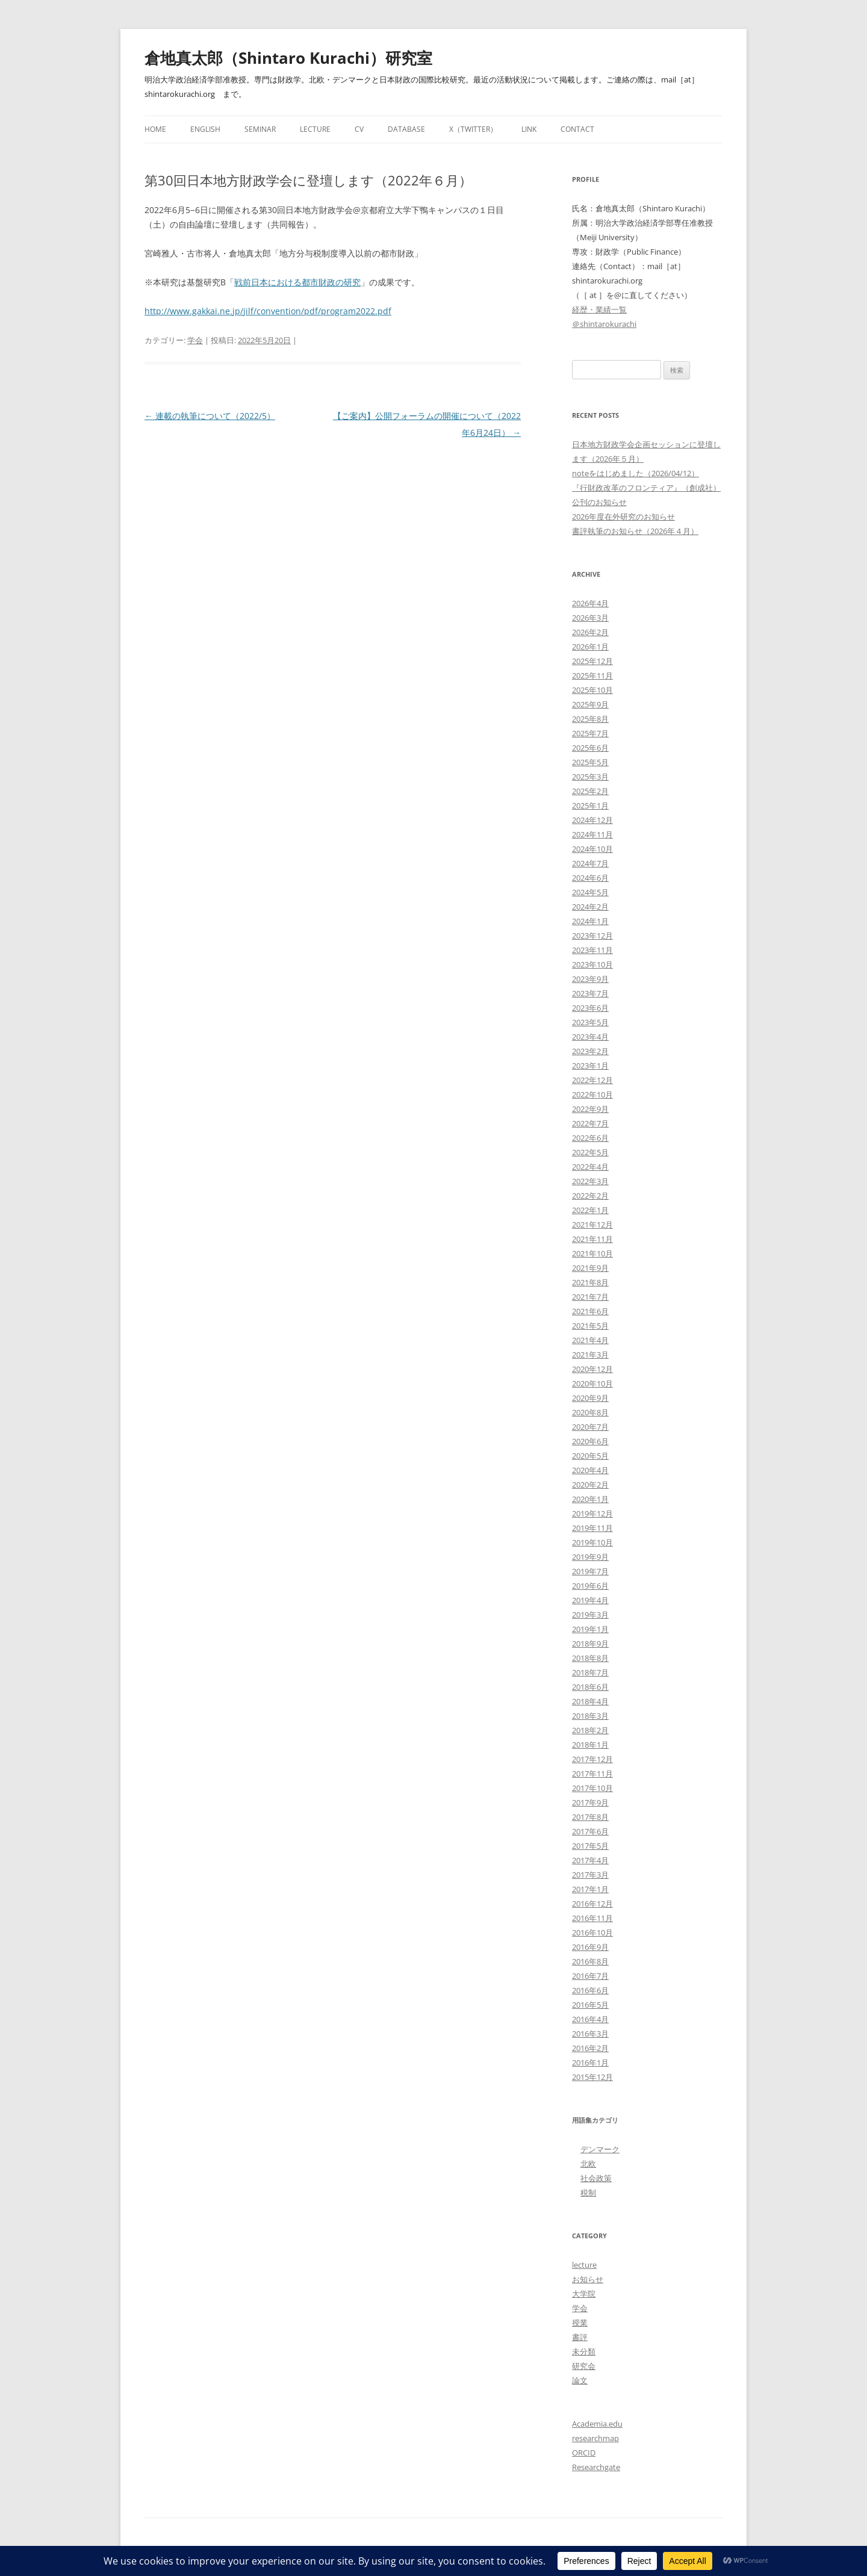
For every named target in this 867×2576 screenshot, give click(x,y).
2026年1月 (590, 646)
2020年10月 (592, 1383)
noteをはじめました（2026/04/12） (635, 473)
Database (406, 129)
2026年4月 (590, 603)
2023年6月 (590, 1007)
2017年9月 (590, 1802)
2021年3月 (590, 1354)
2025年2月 (590, 791)
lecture (584, 2264)
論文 (580, 2380)
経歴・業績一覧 (599, 309)
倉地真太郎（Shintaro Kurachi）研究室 (288, 58)
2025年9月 (590, 704)
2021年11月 (592, 1239)
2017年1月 (590, 1889)
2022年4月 (590, 1166)
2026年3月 (590, 617)
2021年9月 (590, 1267)
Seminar (260, 129)
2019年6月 (590, 1585)
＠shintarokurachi (604, 323)
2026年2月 (590, 632)
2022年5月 (590, 1152)
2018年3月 (590, 1715)
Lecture (315, 129)
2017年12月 (592, 1759)
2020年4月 (590, 1470)
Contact (577, 129)
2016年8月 (590, 1961)
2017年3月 (590, 1874)
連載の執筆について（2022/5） (209, 415)
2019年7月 (590, 1571)
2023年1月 (590, 1065)
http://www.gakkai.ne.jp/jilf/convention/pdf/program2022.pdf (267, 311)
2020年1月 (590, 1499)
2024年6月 (590, 877)
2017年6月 (590, 1831)
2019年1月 (590, 1629)
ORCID (583, 2452)
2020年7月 (590, 1426)
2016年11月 (592, 1918)
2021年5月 (590, 1325)
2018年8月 (590, 1658)
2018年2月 (590, 1730)
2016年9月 (590, 1946)
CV (359, 129)
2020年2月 (590, 1484)
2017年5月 (590, 1845)
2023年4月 (590, 1036)
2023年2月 (590, 1051)
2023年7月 (590, 993)
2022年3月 (590, 1181)
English (205, 129)
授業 (580, 2322)
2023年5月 (590, 1022)
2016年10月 (592, 1932)
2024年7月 (590, 863)
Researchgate (596, 2467)
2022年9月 (590, 1108)
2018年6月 (590, 1686)
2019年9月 (590, 1556)
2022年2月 (590, 1195)
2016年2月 (590, 2048)
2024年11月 (592, 834)
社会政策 (596, 2178)
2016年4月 (590, 2019)
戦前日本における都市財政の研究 (297, 282)
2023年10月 (592, 964)
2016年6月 (590, 1990)
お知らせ (587, 2279)
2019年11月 (592, 1527)
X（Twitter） (473, 129)
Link (528, 129)
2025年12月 (592, 661)
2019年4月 (590, 1600)
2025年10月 (592, 689)
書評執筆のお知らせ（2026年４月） (635, 531)
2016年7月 (590, 1975)
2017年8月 (590, 1816)
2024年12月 (592, 820)
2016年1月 (590, 2062)
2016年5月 (590, 2004)
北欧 (588, 2163)
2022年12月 (592, 1080)
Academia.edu (597, 2423)
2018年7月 (590, 1672)
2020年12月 (592, 1369)
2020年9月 (590, 1397)
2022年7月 (590, 1123)
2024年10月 (592, 848)
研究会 (583, 2365)
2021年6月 (590, 1311)
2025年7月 (590, 733)
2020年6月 (590, 1441)
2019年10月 (592, 1542)
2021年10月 (592, 1253)
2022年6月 (590, 1137)
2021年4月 (590, 1340)
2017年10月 (592, 1788)
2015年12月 (592, 2077)
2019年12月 (592, 1513)
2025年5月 (590, 762)
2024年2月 (590, 906)
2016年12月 (592, 1903)
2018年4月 (590, 1701)
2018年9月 (590, 1643)
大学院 (583, 2293)
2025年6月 (590, 747)
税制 (588, 2192)
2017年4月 (590, 1860)
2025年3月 (590, 776)
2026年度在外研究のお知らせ (623, 516)
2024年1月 (590, 921)
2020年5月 (590, 1455)
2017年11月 (592, 1773)
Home (155, 129)
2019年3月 (590, 1614)
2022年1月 (590, 1210)
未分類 (583, 2351)
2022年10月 (592, 1094)
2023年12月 (592, 935)
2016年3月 (590, 2033)
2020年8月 (590, 1412)
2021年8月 (590, 1282)
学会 (195, 340)
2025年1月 (590, 805)
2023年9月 (590, 978)
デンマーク (600, 2149)
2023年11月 (592, 950)
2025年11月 (592, 675)
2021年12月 (592, 1224)
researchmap (595, 2438)
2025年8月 (590, 718)
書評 (580, 2337)
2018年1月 (590, 1744)
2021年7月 (590, 1296)
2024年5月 (590, 892)
